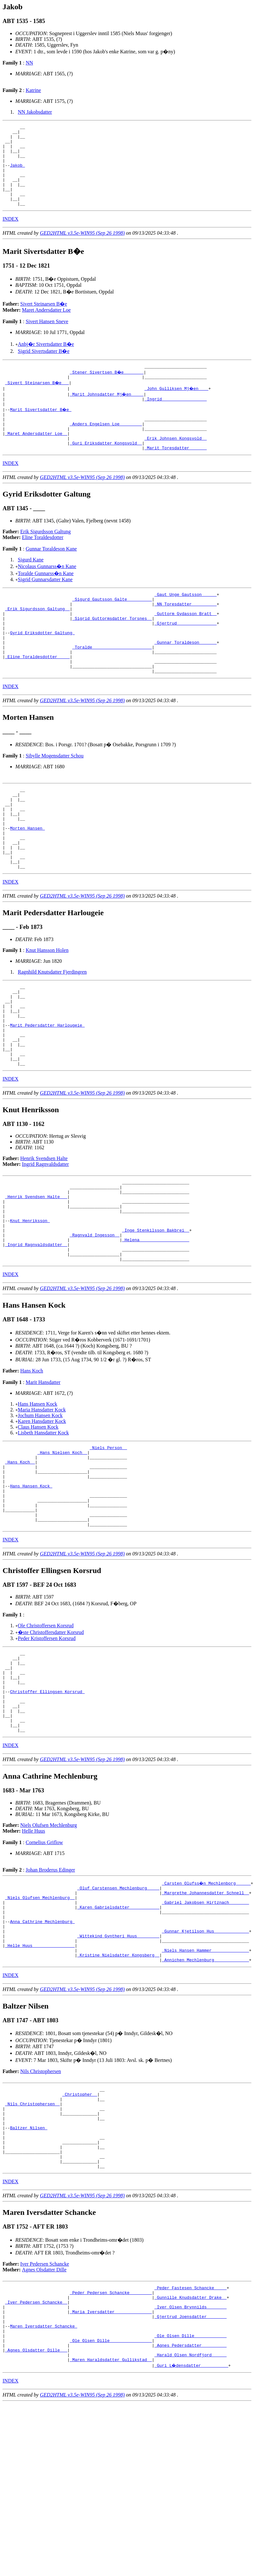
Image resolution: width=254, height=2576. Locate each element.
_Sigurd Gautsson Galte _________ (112, 629)
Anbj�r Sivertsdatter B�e (46, 360)
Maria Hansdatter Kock (42, 1502)
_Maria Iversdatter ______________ (111, 2474)
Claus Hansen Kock (38, 1520)
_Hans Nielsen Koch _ (62, 1547)
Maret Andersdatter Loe (46, 326)
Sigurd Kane (30, 587)
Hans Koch (31, 1463)
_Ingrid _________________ (176, 418)
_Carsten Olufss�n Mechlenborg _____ (206, 2008)
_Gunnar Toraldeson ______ (185, 680)
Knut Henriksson (30, 1306)
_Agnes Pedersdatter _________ (190, 2515)
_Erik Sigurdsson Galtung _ (37, 640)
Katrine (33, 90)
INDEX (11, 235)
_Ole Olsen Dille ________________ (111, 2509)
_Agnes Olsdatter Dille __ (36, 2520)
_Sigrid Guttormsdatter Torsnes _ (112, 652)
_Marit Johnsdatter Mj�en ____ (107, 412)
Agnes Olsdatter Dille (44, 2426)
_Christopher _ (79, 2237)
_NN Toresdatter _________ (185, 634)
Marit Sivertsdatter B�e (41, 429)
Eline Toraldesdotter (43, 565)
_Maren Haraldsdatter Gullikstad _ (111, 2532)
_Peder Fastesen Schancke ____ (190, 2446)
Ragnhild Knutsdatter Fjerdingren (52, 1032)
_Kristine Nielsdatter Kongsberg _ (118, 2095)
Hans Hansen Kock (37, 1497)
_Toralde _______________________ (112, 686)
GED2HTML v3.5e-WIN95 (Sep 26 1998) (82, 249)
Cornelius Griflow (44, 1968)
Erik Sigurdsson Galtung (45, 559)
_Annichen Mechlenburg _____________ (205, 2100)
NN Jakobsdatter (35, 112)
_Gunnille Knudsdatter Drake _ (190, 2457)
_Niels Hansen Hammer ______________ (205, 2089)
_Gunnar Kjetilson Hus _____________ (205, 2066)
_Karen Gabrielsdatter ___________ (118, 2037)
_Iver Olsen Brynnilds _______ (190, 2469)
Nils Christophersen (40, 2212)
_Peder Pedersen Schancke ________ (111, 2451)
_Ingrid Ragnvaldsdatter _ (36, 1334)
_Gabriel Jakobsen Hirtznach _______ (205, 2031)
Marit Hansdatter (43, 1475)
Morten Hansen (27, 881)
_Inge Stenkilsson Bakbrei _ (155, 1317)
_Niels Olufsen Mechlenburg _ (40, 2026)
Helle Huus (33, 1956)
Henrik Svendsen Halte (44, 1235)
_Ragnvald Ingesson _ (95, 1323)
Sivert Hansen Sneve (47, 337)
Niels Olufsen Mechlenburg (48, 1950)
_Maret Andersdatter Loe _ (36, 458)
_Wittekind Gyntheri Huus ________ (118, 2072)
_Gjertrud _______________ (185, 657)
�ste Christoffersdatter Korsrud (51, 1741)
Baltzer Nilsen (28, 2277)
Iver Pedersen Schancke (44, 2421)
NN (29, 62)
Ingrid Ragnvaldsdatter (45, 1240)
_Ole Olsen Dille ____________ (190, 2503)
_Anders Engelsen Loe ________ (106, 447)
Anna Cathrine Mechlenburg (42, 2054)
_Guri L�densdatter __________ (191, 2538)
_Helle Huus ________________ (40, 2083)
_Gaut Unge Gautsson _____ (185, 623)
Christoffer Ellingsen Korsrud (47, 1809)
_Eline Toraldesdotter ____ (37, 698)
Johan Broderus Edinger (50, 1995)
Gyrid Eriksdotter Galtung (42, 669)
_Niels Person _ (108, 1541)
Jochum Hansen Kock (40, 1508)
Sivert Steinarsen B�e (43, 320)
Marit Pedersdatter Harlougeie (47, 1094)
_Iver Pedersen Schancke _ (36, 2463)
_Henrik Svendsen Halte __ (36, 1277)
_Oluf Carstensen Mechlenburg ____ (118, 2014)
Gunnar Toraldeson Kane (51, 576)
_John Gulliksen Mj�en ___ (177, 406)
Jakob (17, 174)
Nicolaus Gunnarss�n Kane (47, 594)
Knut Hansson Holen (47, 1010)
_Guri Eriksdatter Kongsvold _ (106, 470)
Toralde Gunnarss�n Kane (46, 601)
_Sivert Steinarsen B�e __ (37, 401)
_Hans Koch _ (20, 1559)
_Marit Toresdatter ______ (176, 475)
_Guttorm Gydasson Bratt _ (185, 646)
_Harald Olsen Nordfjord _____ (190, 2526)
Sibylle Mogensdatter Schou (54, 799)
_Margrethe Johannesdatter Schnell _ (205, 2020)
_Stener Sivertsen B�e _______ (107, 389)
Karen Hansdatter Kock (42, 1514)
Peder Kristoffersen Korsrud (47, 1747)
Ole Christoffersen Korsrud (46, 1734)
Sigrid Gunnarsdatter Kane (45, 607)
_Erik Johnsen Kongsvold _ (176, 464)
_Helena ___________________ (155, 1329)
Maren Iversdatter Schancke (43, 2492)
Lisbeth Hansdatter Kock (43, 1525)
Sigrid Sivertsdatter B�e (44, 367)
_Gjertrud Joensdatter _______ (190, 2480)
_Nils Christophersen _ (32, 2248)
